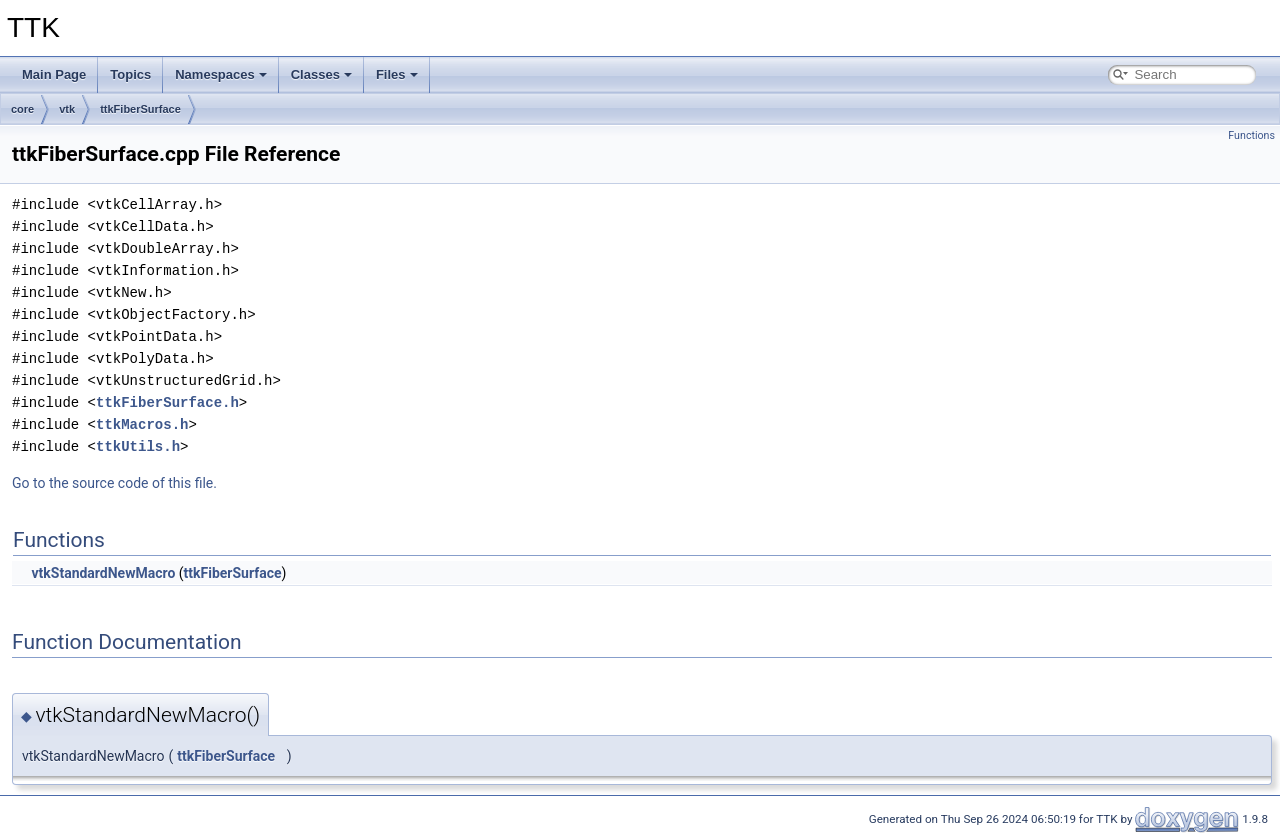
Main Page (54, 74)
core (22, 109)
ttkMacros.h (142, 424)
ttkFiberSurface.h (167, 402)
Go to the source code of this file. (114, 483)
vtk (67, 109)
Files (397, 74)
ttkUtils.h (138, 446)
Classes (321, 74)
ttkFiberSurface (140, 109)
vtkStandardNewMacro (103, 573)
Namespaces (221, 74)
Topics (130, 74)
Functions (1251, 135)
